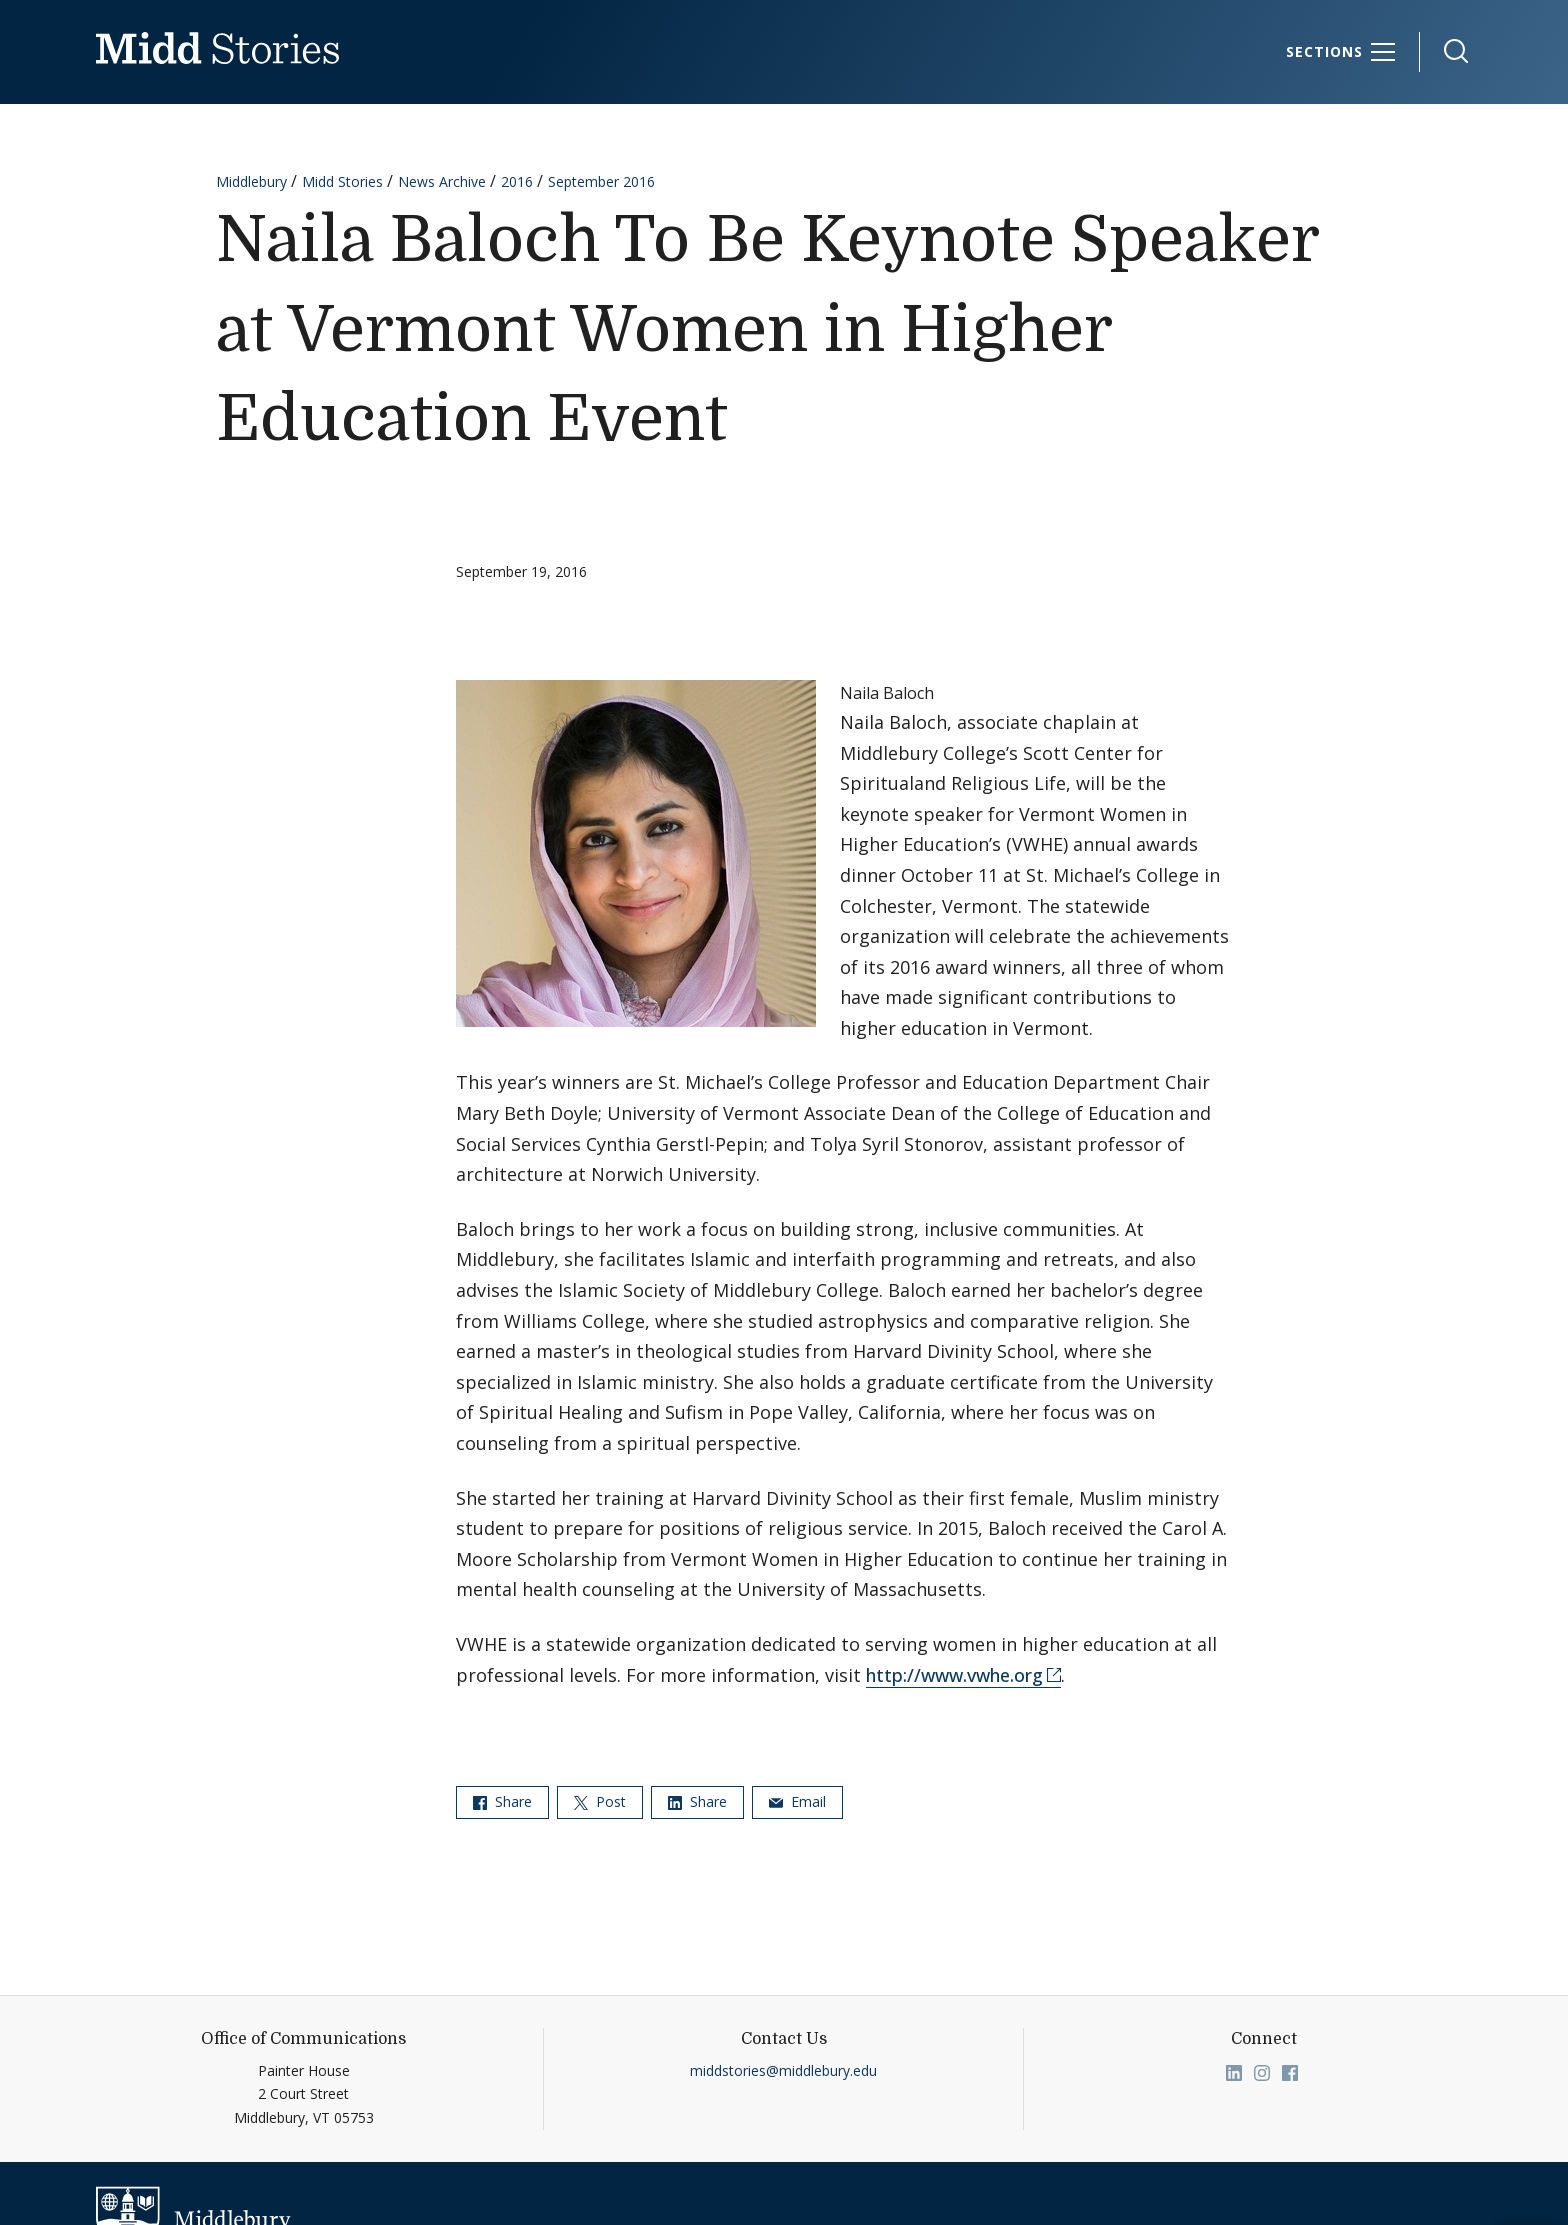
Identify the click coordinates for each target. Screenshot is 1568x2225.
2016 (517, 181)
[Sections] (1341, 52)
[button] (1446, 51)
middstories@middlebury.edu (783, 2070)
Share (502, 1801)
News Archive (442, 181)
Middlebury (251, 181)
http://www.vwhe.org (954, 1675)
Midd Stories (342, 181)
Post (600, 1801)
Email (797, 1801)
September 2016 (601, 181)
